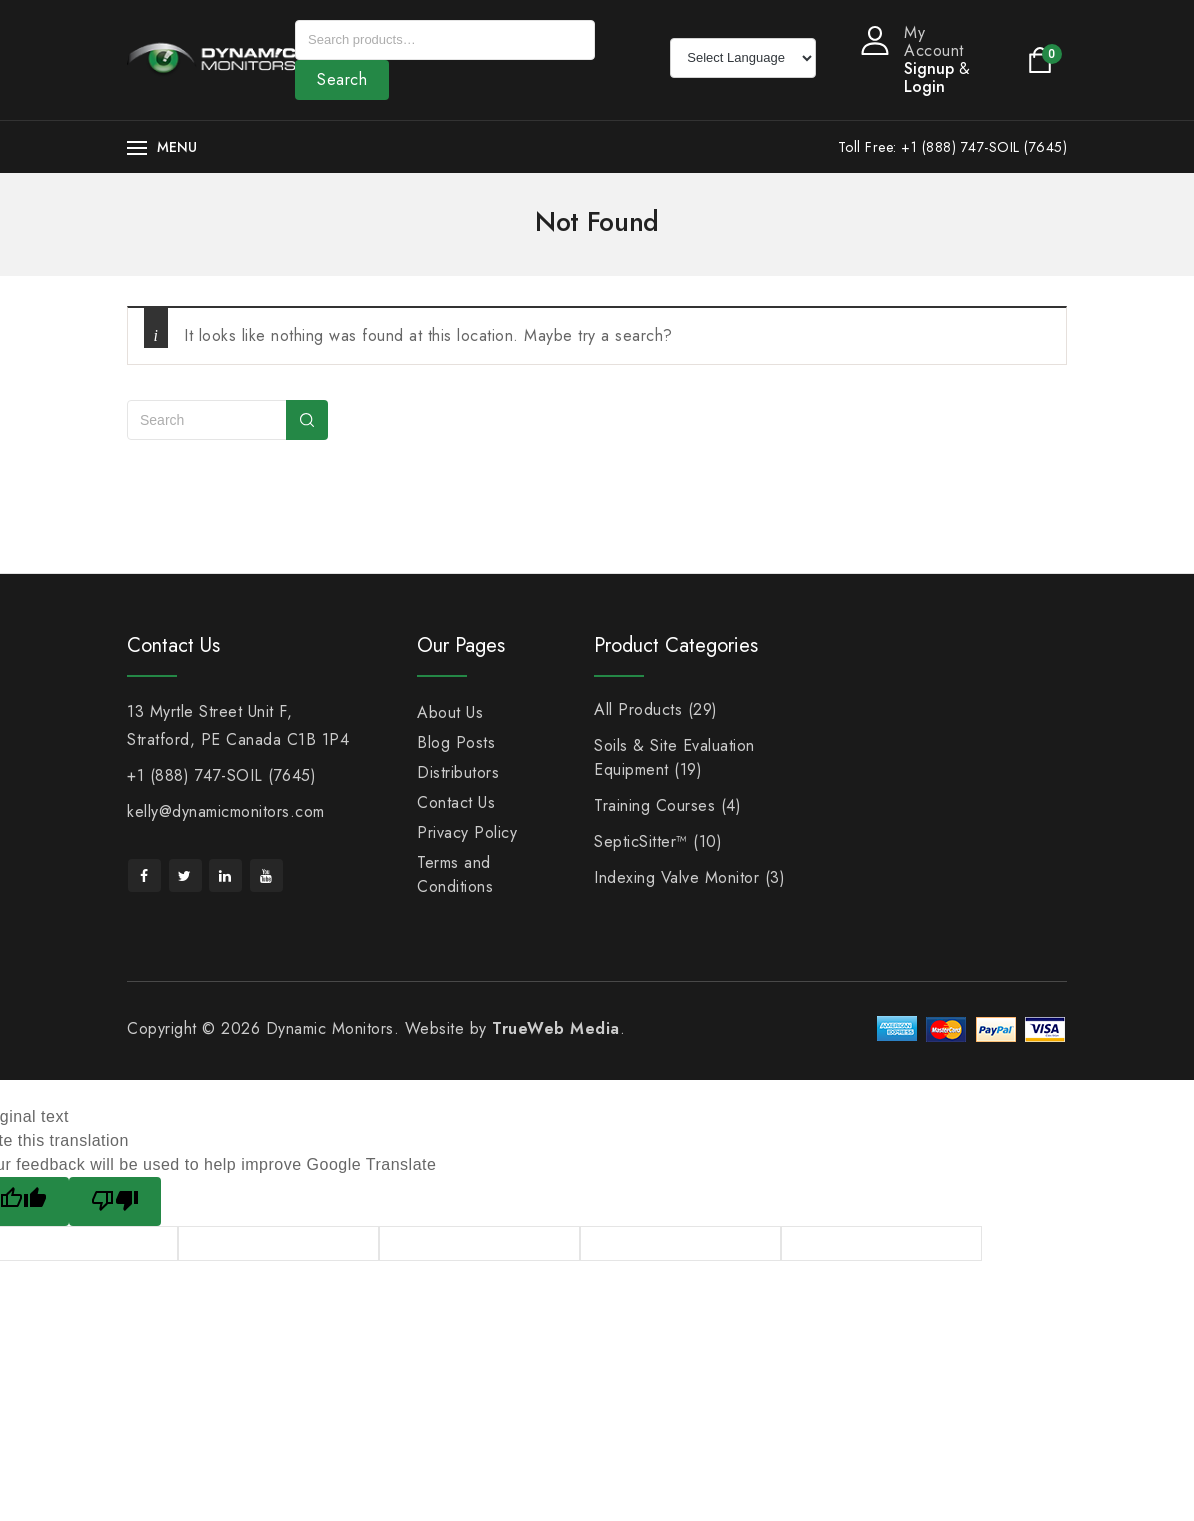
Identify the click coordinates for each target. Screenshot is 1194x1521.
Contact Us (456, 802)
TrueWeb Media (556, 1028)
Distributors (458, 772)
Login (924, 86)
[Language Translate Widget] (743, 58)
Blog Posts (456, 742)
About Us (450, 712)
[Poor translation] (115, 1201)
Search (342, 79)
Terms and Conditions (455, 874)
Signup (929, 68)
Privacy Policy (467, 832)
